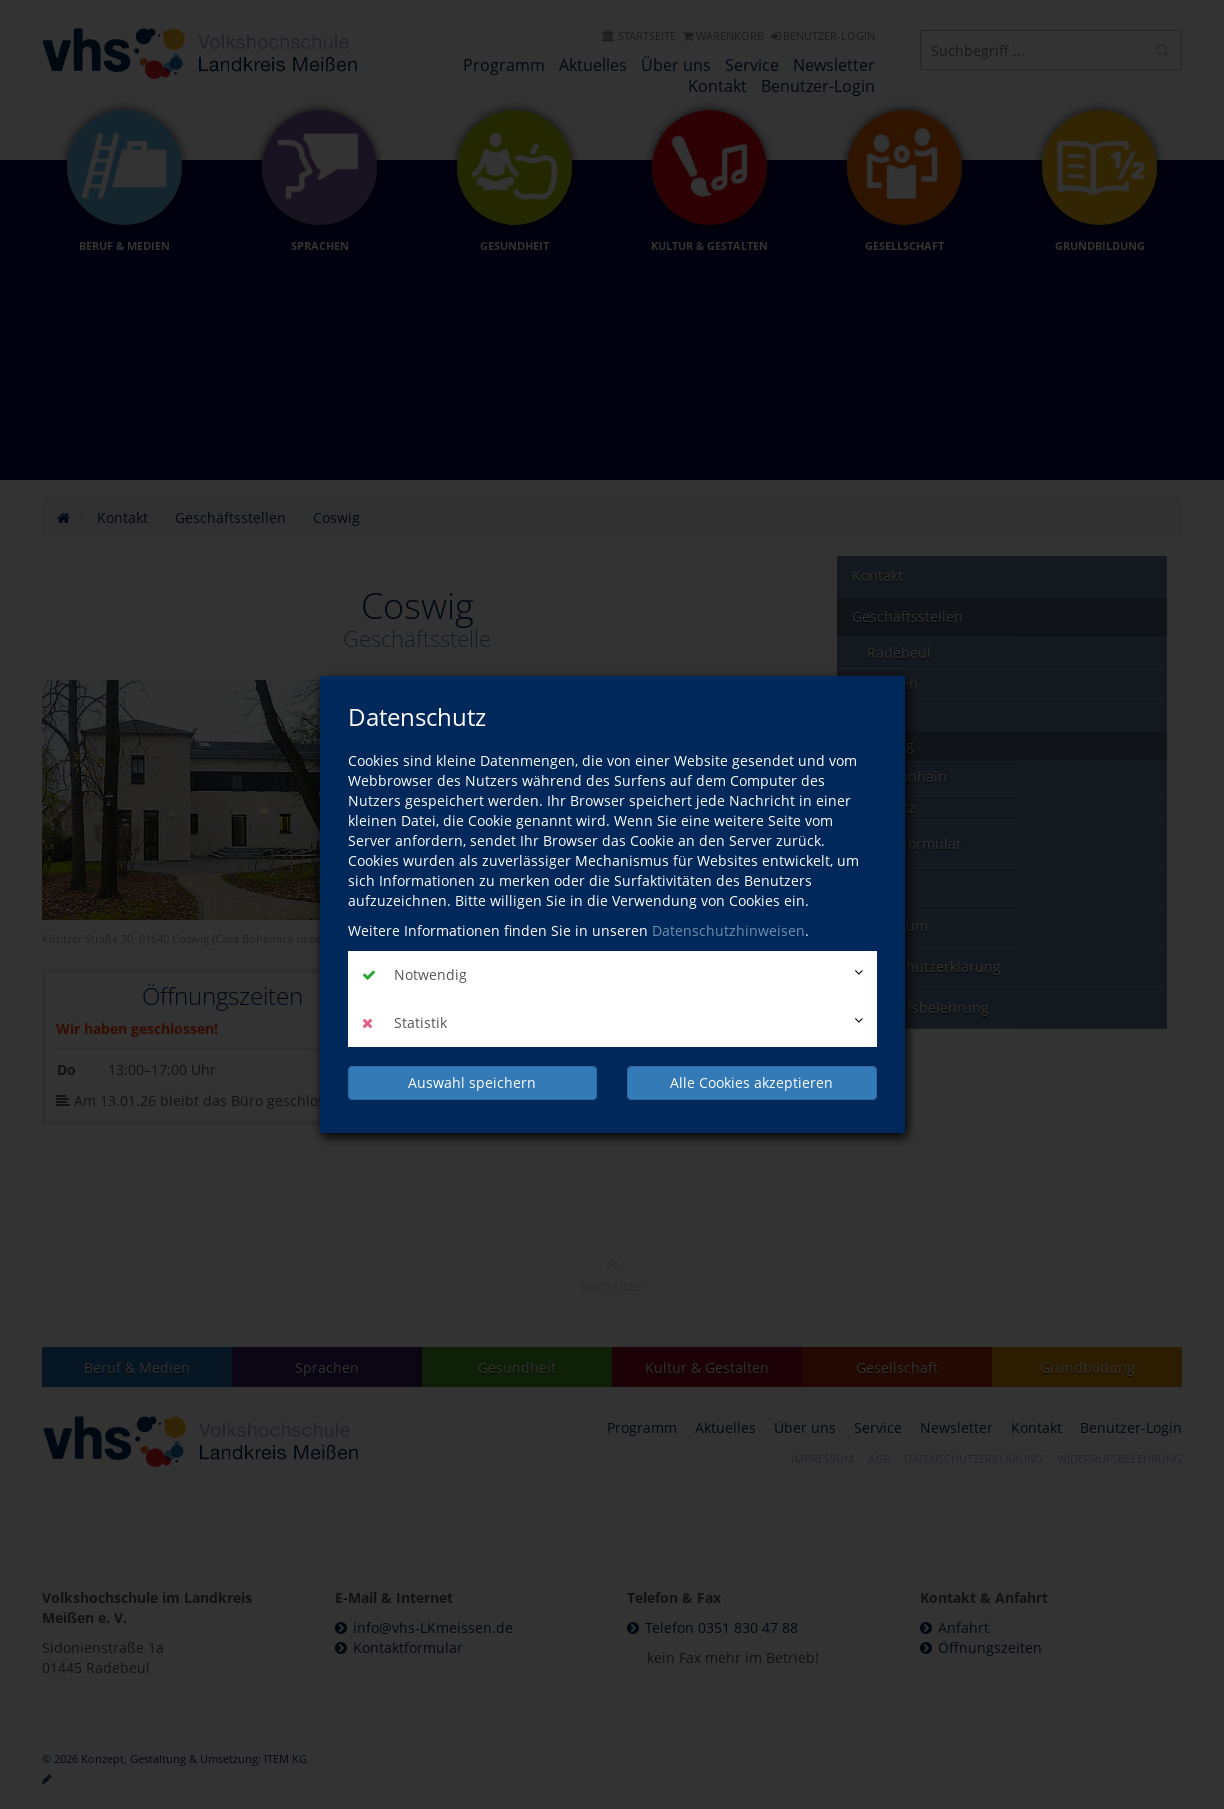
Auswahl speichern (472, 1082)
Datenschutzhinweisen (728, 930)
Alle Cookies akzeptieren (751, 1082)
